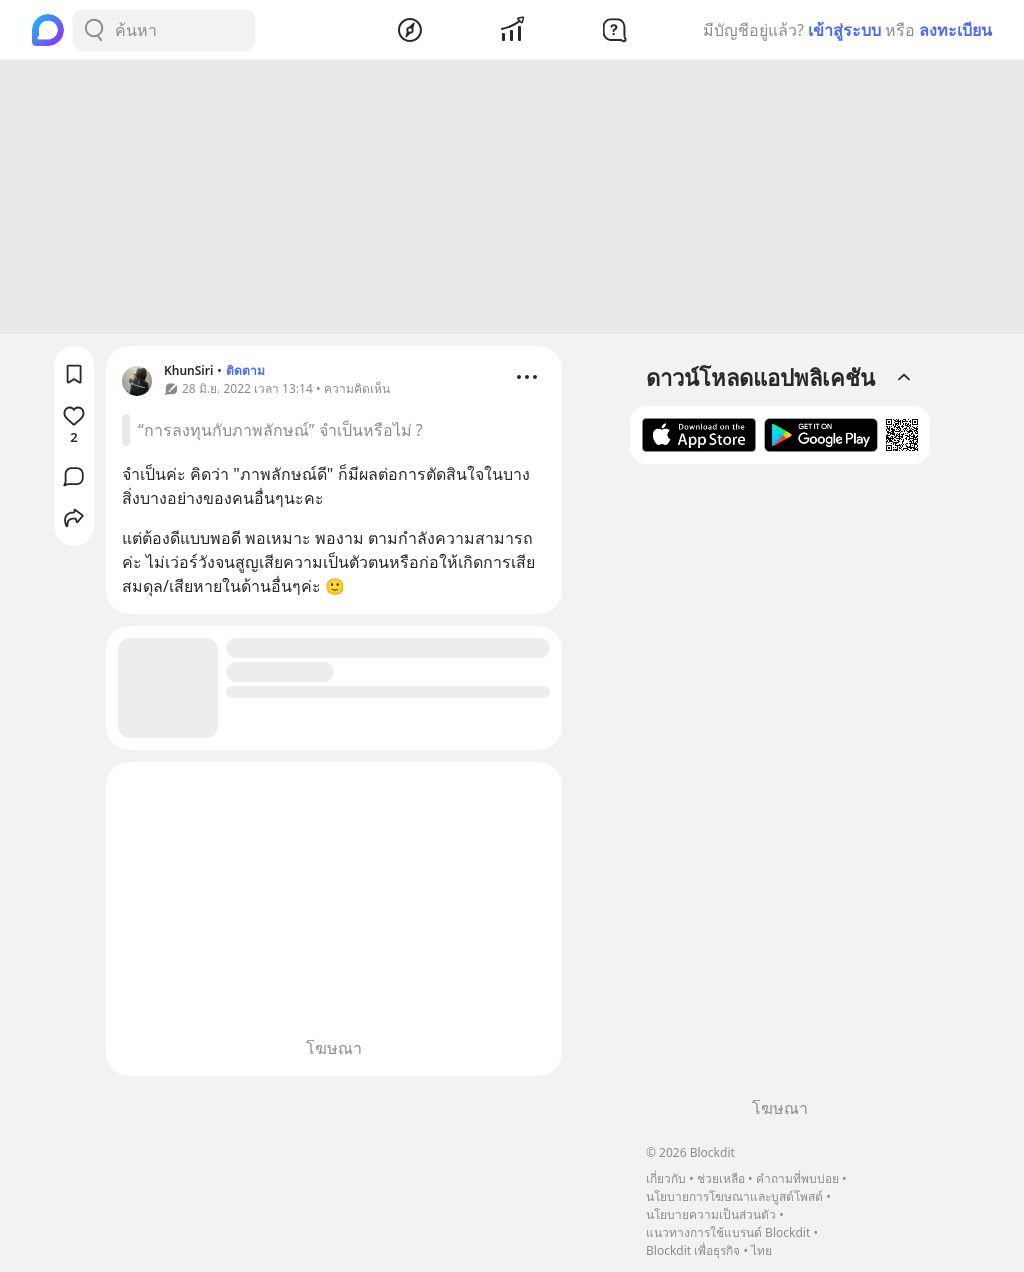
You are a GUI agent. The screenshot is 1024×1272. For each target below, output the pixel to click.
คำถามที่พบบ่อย (797, 1178)
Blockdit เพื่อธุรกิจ (693, 1250)
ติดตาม (245, 373)
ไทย (761, 1250)
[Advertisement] (512, 200)
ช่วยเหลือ (721, 1178)
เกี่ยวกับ (666, 1178)
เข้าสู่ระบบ (844, 30)
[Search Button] (94, 30)
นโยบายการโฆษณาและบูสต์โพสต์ (734, 1196)
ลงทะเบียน (955, 30)
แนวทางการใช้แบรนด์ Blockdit (728, 1232)
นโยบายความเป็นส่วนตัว (711, 1214)
